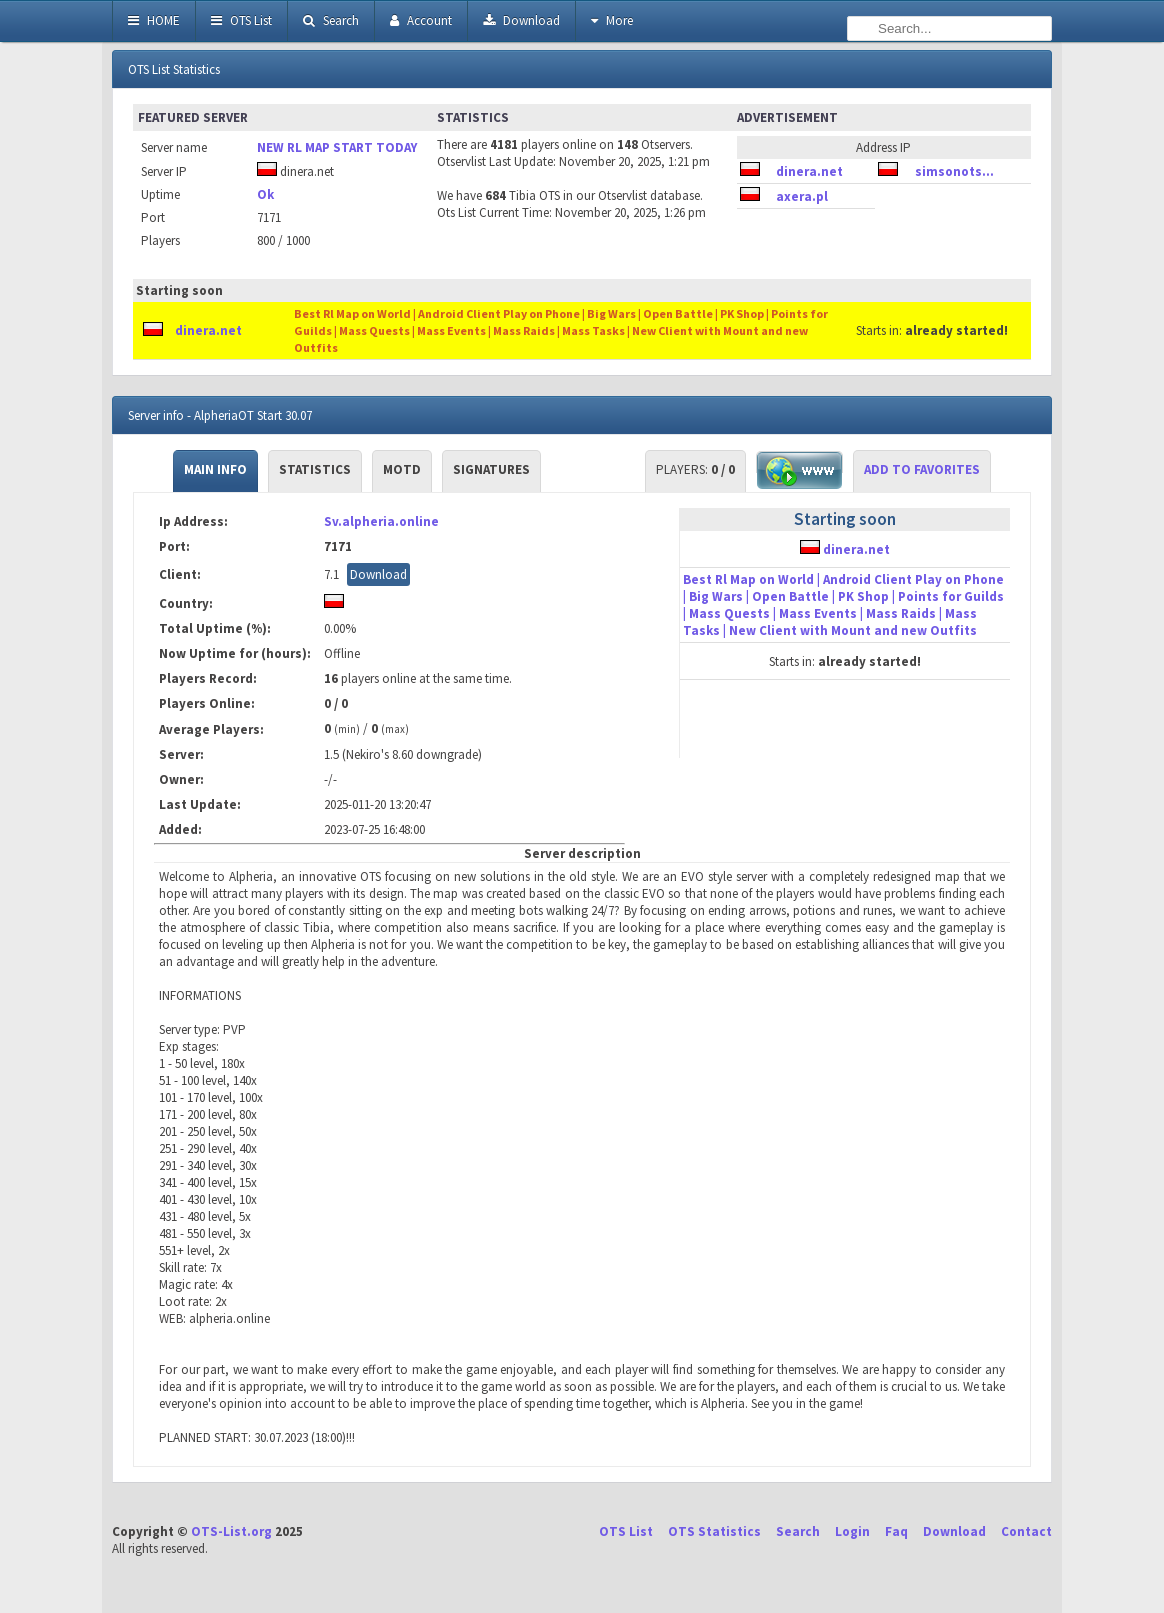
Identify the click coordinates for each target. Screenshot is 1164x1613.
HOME (154, 20)
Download (521, 20)
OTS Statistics (714, 1531)
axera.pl (802, 196)
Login (852, 1531)
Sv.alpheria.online (381, 521)
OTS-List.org (231, 1531)
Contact (1026, 1531)
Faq (896, 1531)
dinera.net (809, 171)
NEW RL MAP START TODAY (337, 147)
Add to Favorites (922, 469)
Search (331, 20)
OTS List (241, 20)
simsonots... (954, 171)
